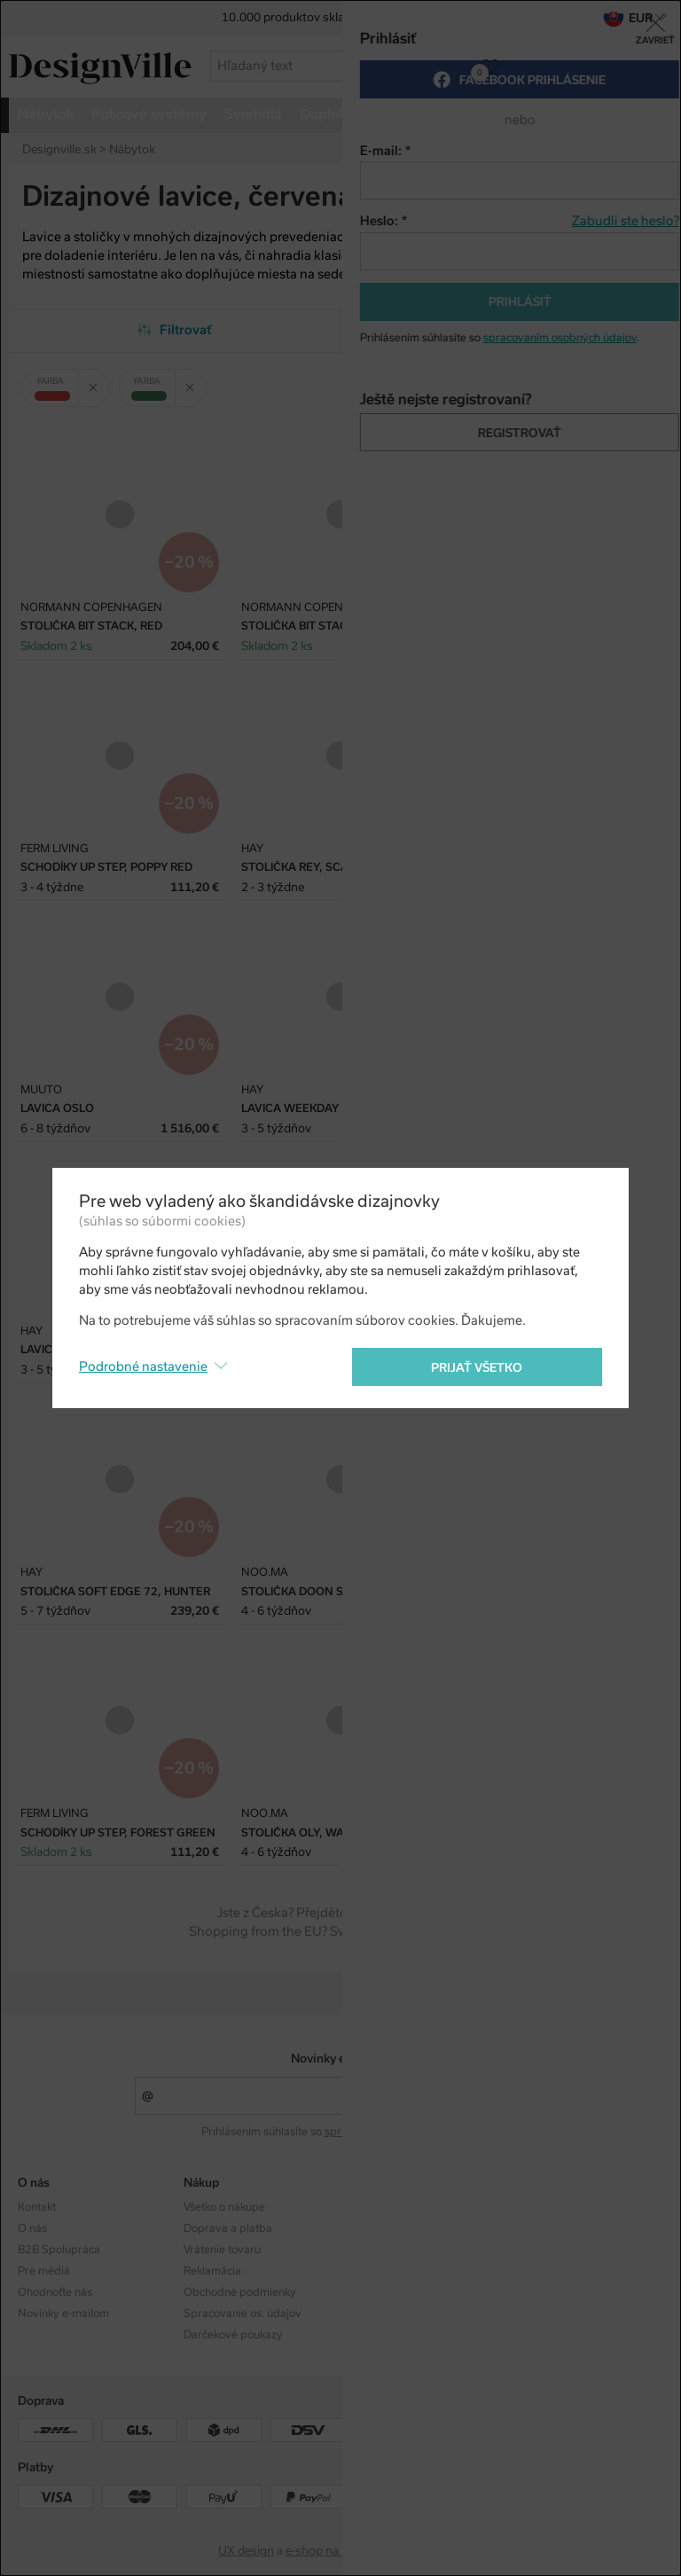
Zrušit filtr (99, 381)
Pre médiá (44, 2271)
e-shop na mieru (329, 2550)
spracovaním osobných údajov (401, 2132)
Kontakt (37, 2207)
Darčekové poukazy (233, 2335)
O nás (32, 2228)
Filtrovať (175, 330)
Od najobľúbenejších (506, 330)
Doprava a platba (228, 2228)
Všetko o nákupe (224, 2207)
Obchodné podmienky (240, 2292)
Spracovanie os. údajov (242, 2313)
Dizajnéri (371, 2228)
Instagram (541, 2207)
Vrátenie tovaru (222, 2249)
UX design (246, 2550)
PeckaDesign (427, 2550)
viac (607, 113)
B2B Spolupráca (59, 2249)
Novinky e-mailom (341, 2058)
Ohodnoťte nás (55, 2292)
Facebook (539, 2228)
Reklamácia (212, 2271)
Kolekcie (370, 2207)
